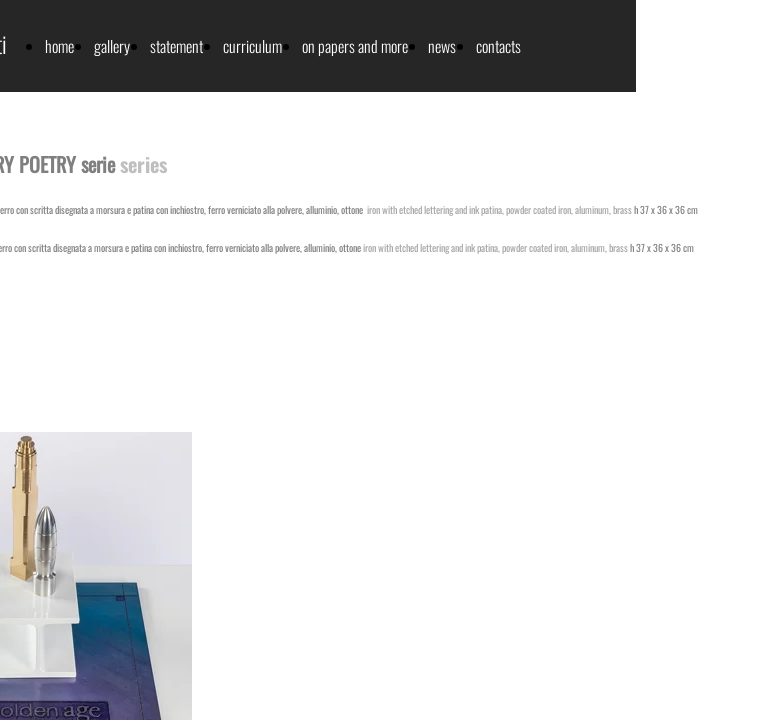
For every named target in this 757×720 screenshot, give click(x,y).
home (59, 46)
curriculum (252, 46)
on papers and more (355, 46)
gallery (112, 46)
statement (176, 46)
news (442, 46)
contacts (498, 46)
